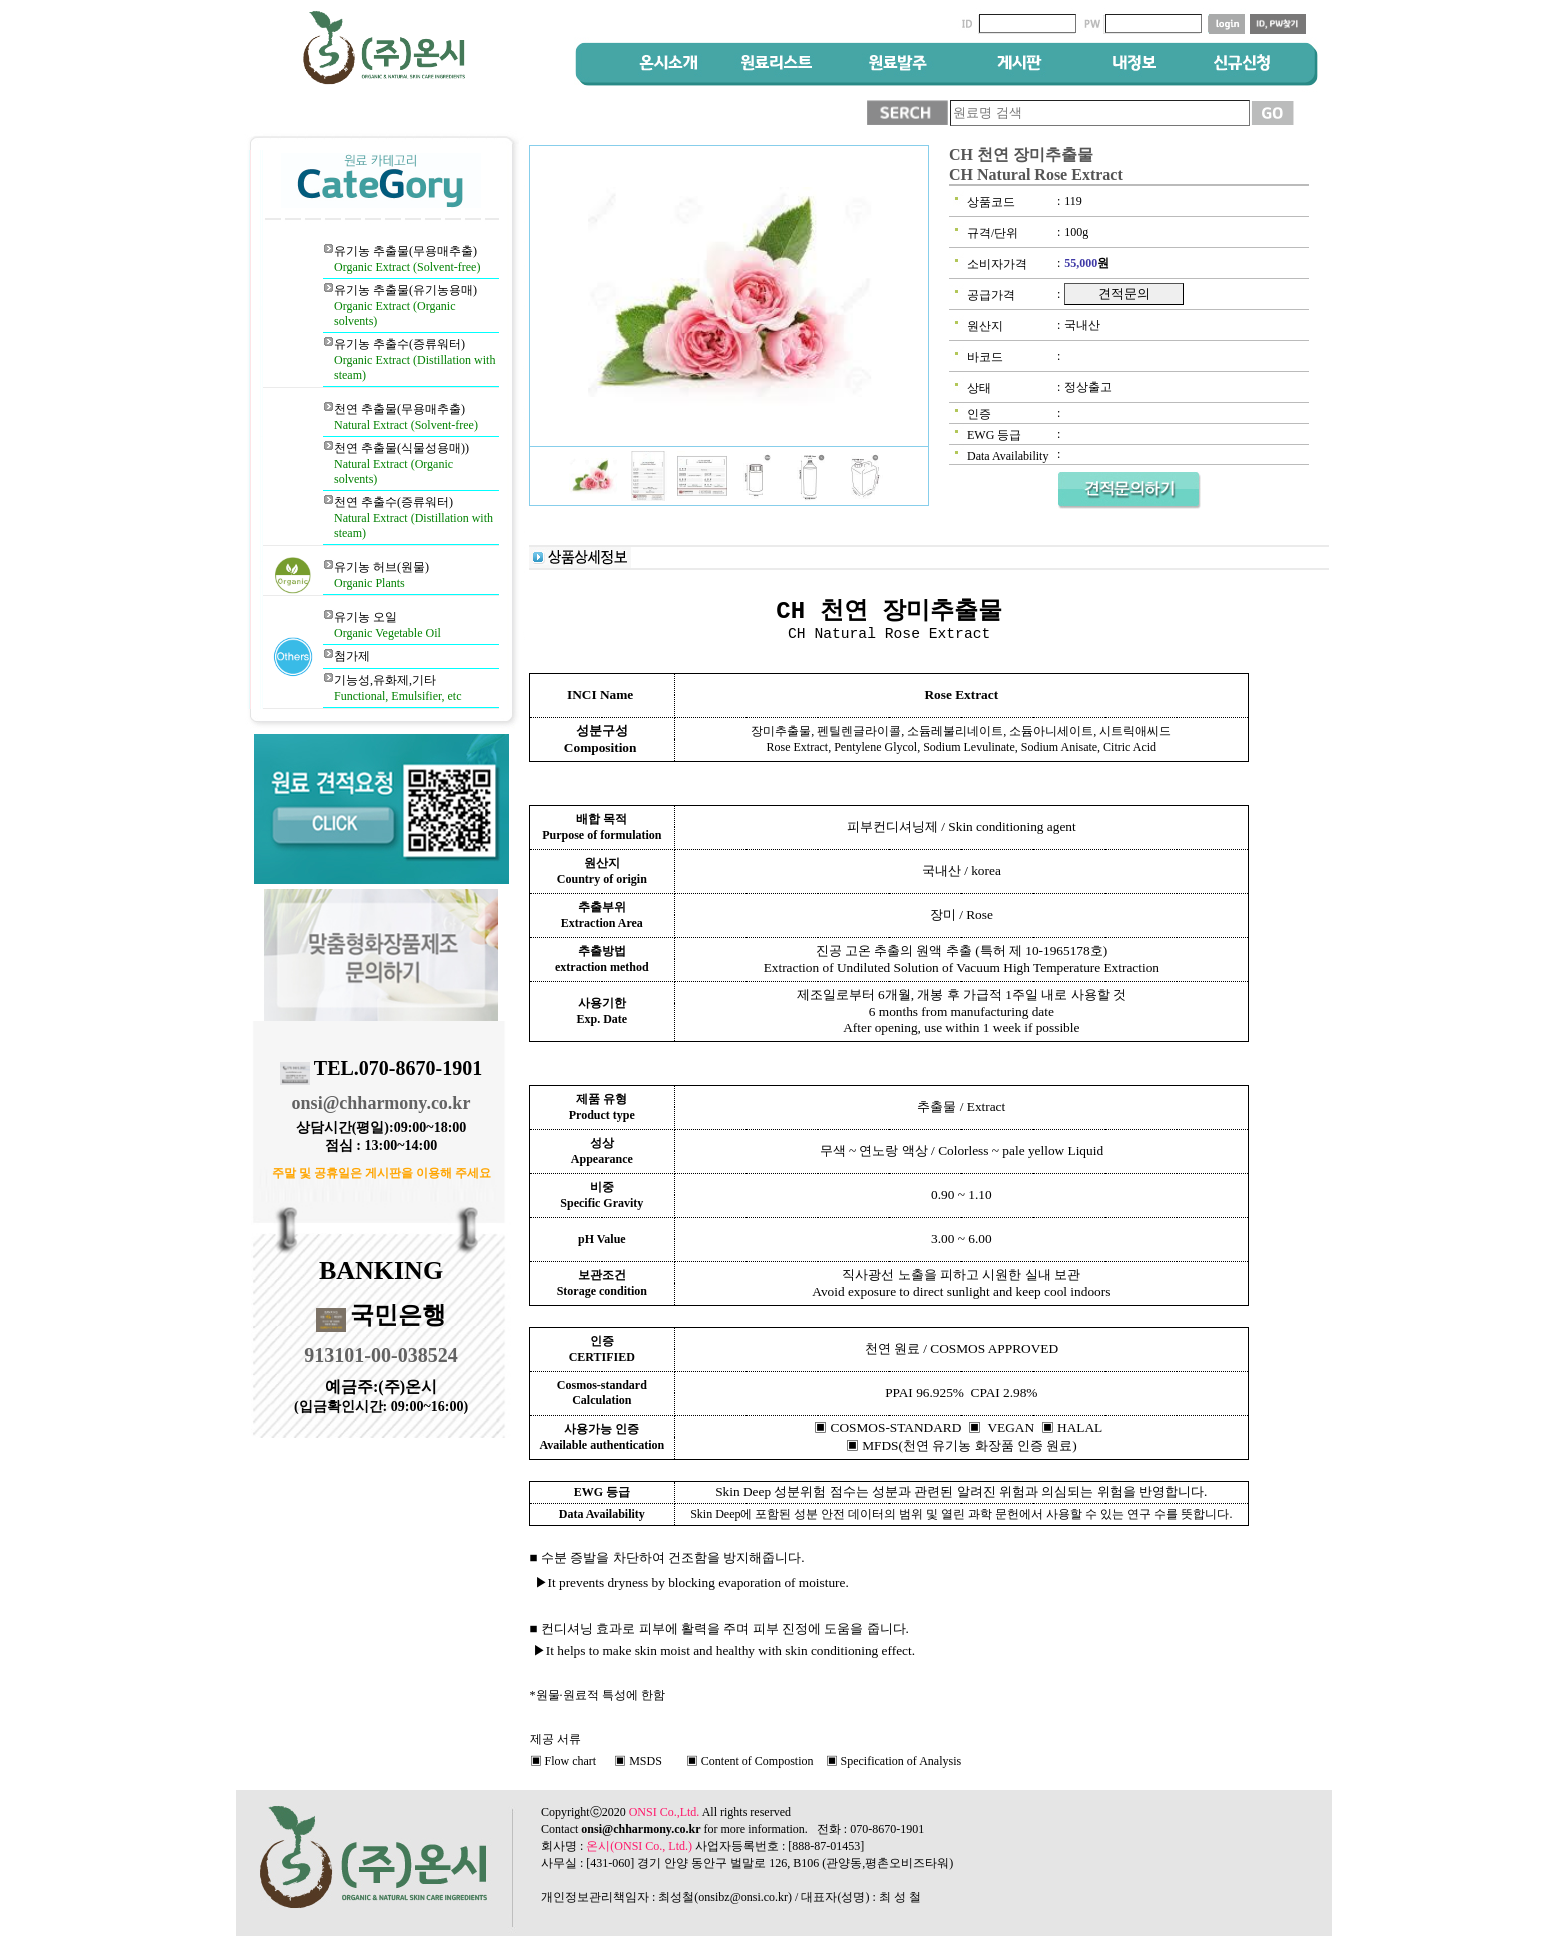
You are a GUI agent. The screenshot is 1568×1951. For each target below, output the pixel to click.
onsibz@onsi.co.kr (743, 1897)
